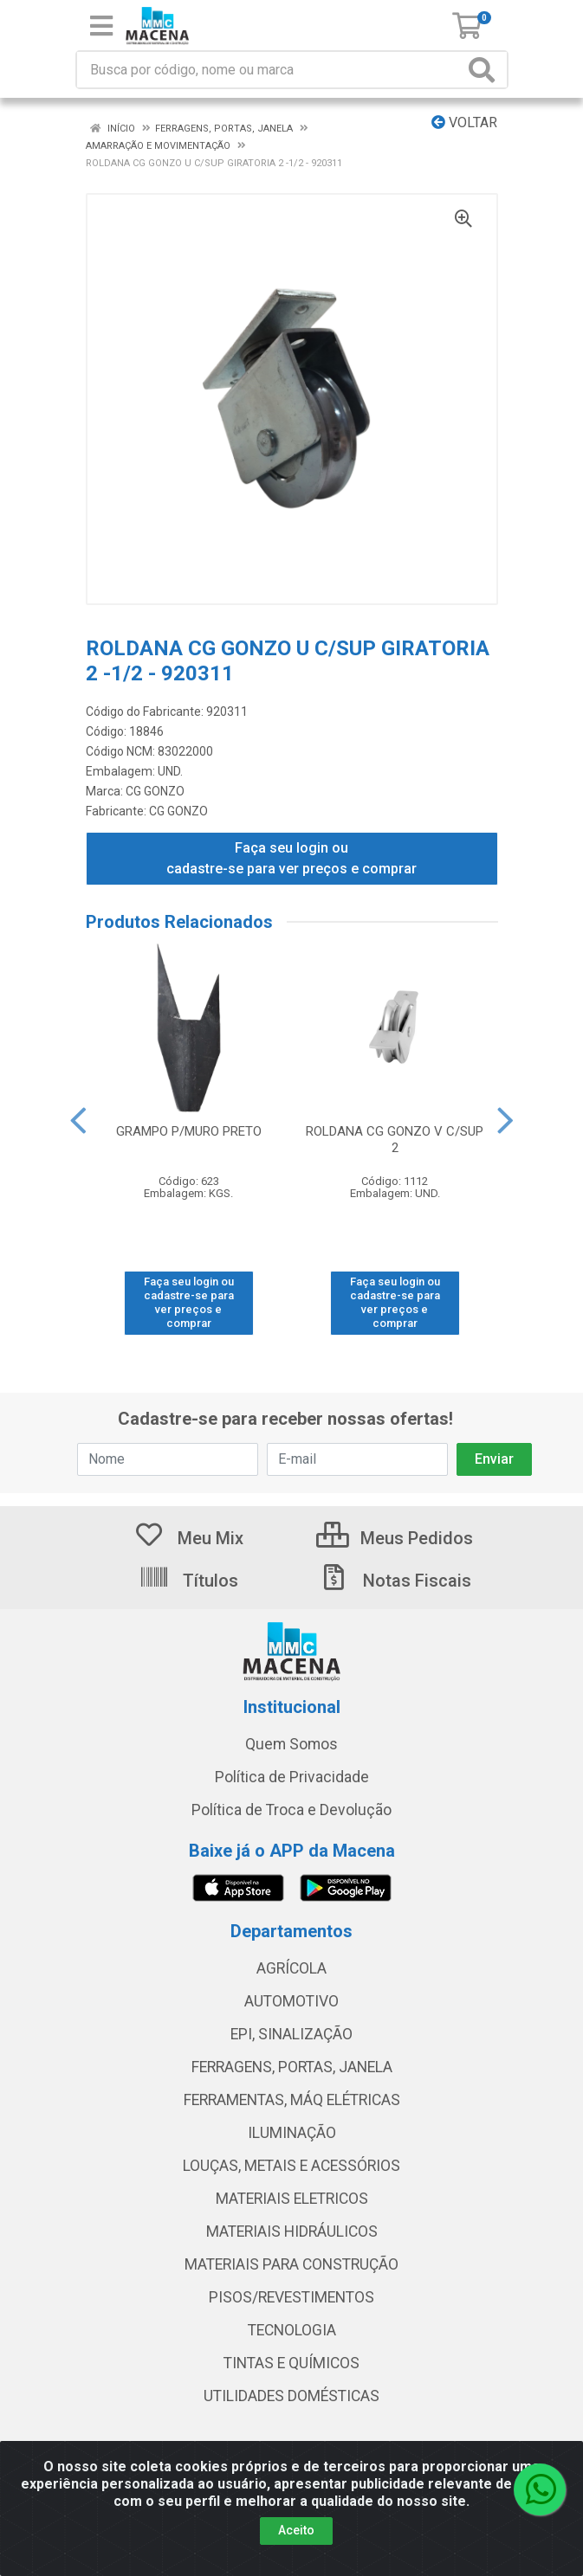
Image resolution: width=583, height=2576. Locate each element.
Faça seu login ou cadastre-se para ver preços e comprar (291, 858)
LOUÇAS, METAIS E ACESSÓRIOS (291, 2165)
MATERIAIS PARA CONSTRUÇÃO (291, 2264)
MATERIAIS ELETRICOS (292, 2198)
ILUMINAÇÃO (292, 2132)
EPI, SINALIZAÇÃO (291, 2034)
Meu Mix (188, 1538)
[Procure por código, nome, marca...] (270, 69)
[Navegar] (77, 1121)
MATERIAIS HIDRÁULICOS (292, 2231)
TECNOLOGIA (292, 2330)
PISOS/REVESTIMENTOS (291, 2297)
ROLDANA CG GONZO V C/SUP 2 (394, 1140)
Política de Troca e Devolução (291, 1810)
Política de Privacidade (292, 1777)
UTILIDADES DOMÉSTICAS (291, 2396)
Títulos (188, 1580)
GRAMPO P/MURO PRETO (189, 1131)
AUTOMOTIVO (291, 2001)
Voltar (464, 122)
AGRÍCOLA (291, 1968)
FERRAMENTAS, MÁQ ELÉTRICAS (292, 2100)
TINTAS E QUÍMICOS (291, 2363)
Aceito (296, 2530)
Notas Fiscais (395, 1580)
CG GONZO (155, 791)
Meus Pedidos (394, 1538)
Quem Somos (291, 1744)
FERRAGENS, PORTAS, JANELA (291, 2067)
